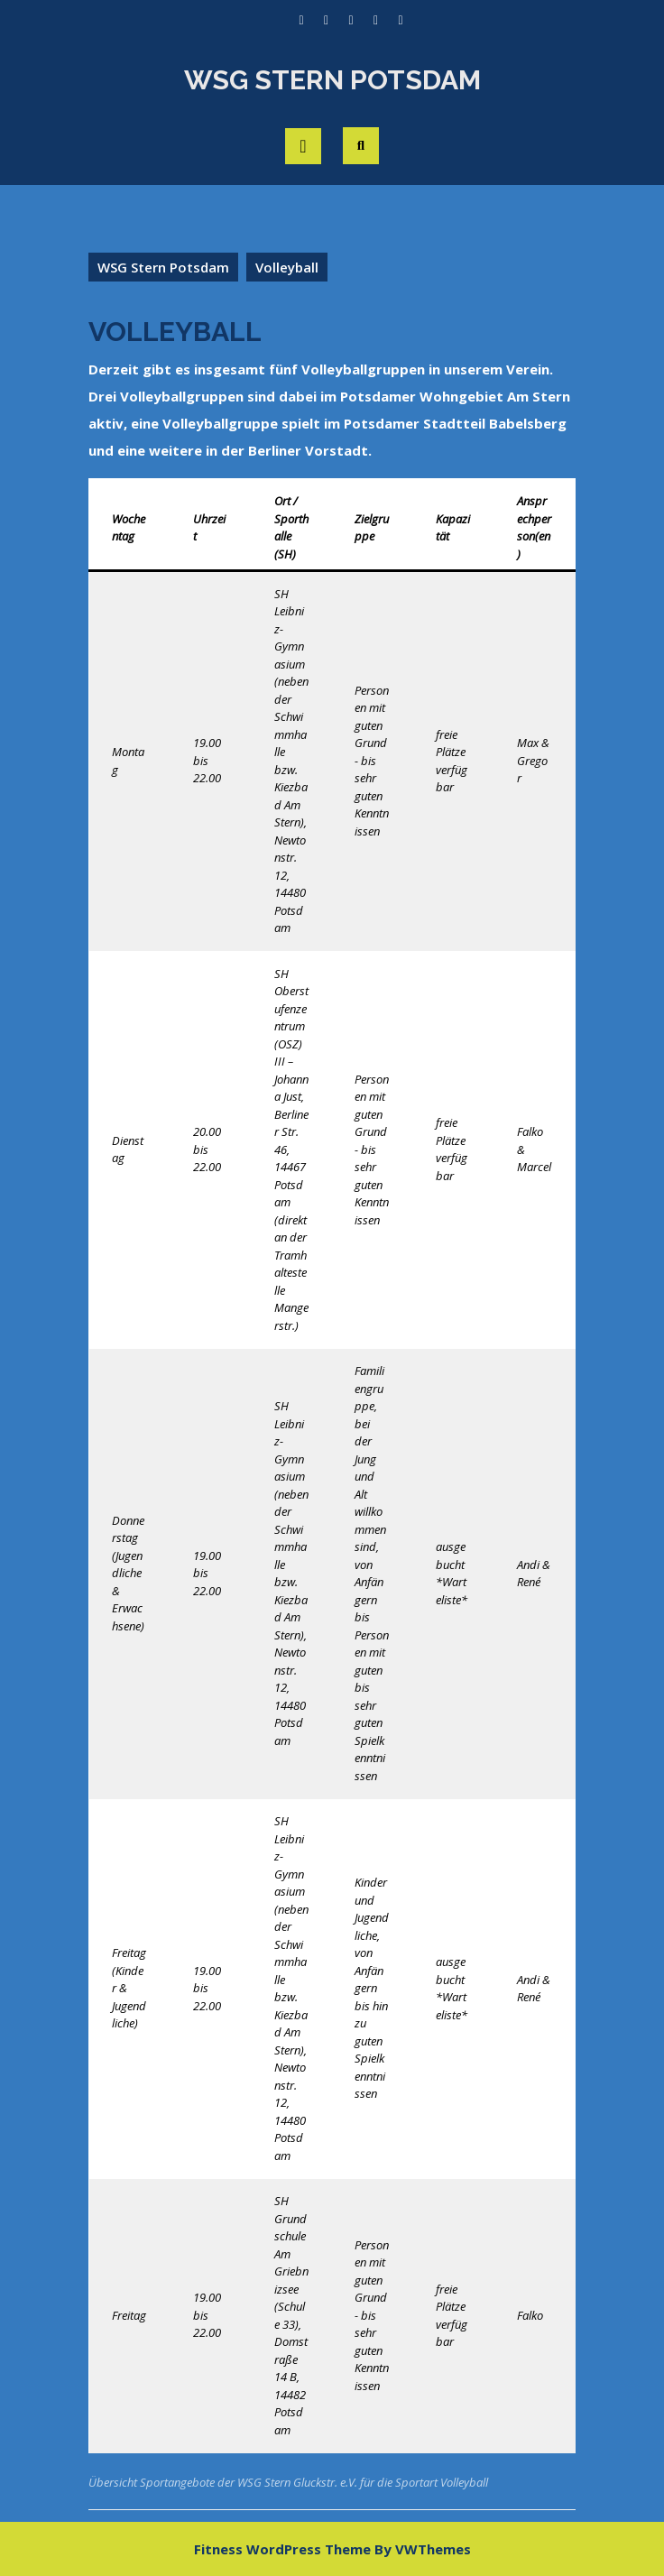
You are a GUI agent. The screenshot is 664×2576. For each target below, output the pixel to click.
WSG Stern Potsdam (332, 80)
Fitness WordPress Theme (282, 2549)
